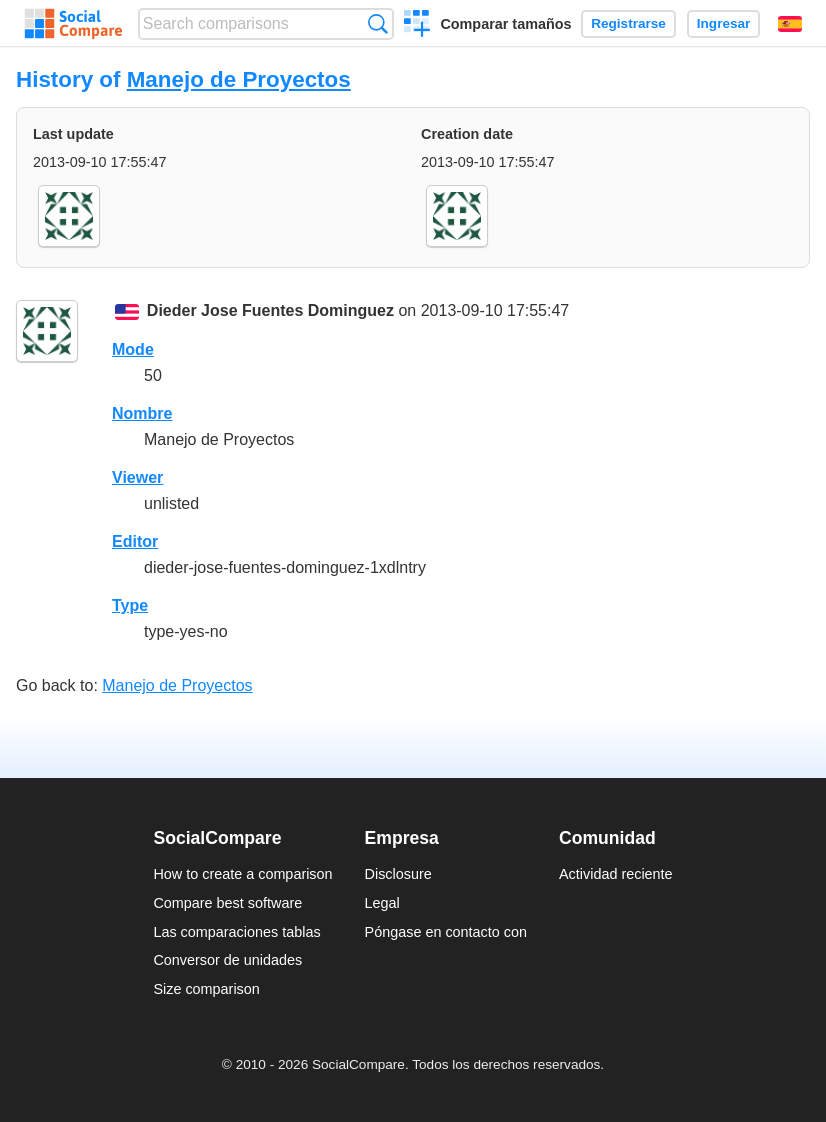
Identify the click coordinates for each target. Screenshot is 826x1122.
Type (130, 605)
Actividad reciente (616, 874)
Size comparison (206, 989)
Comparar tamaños (505, 24)
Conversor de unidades (227, 960)
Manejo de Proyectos (239, 79)
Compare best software (227, 903)
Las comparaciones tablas (236, 932)
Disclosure (398, 874)
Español (790, 24)
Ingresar (724, 23)
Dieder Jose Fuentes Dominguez (270, 310)
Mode (133, 349)
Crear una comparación (417, 26)
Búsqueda (377, 23)
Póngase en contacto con (446, 932)
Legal (382, 903)
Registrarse (628, 23)
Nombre (142, 413)
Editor (135, 541)
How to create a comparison (242, 874)
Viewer (137, 477)
